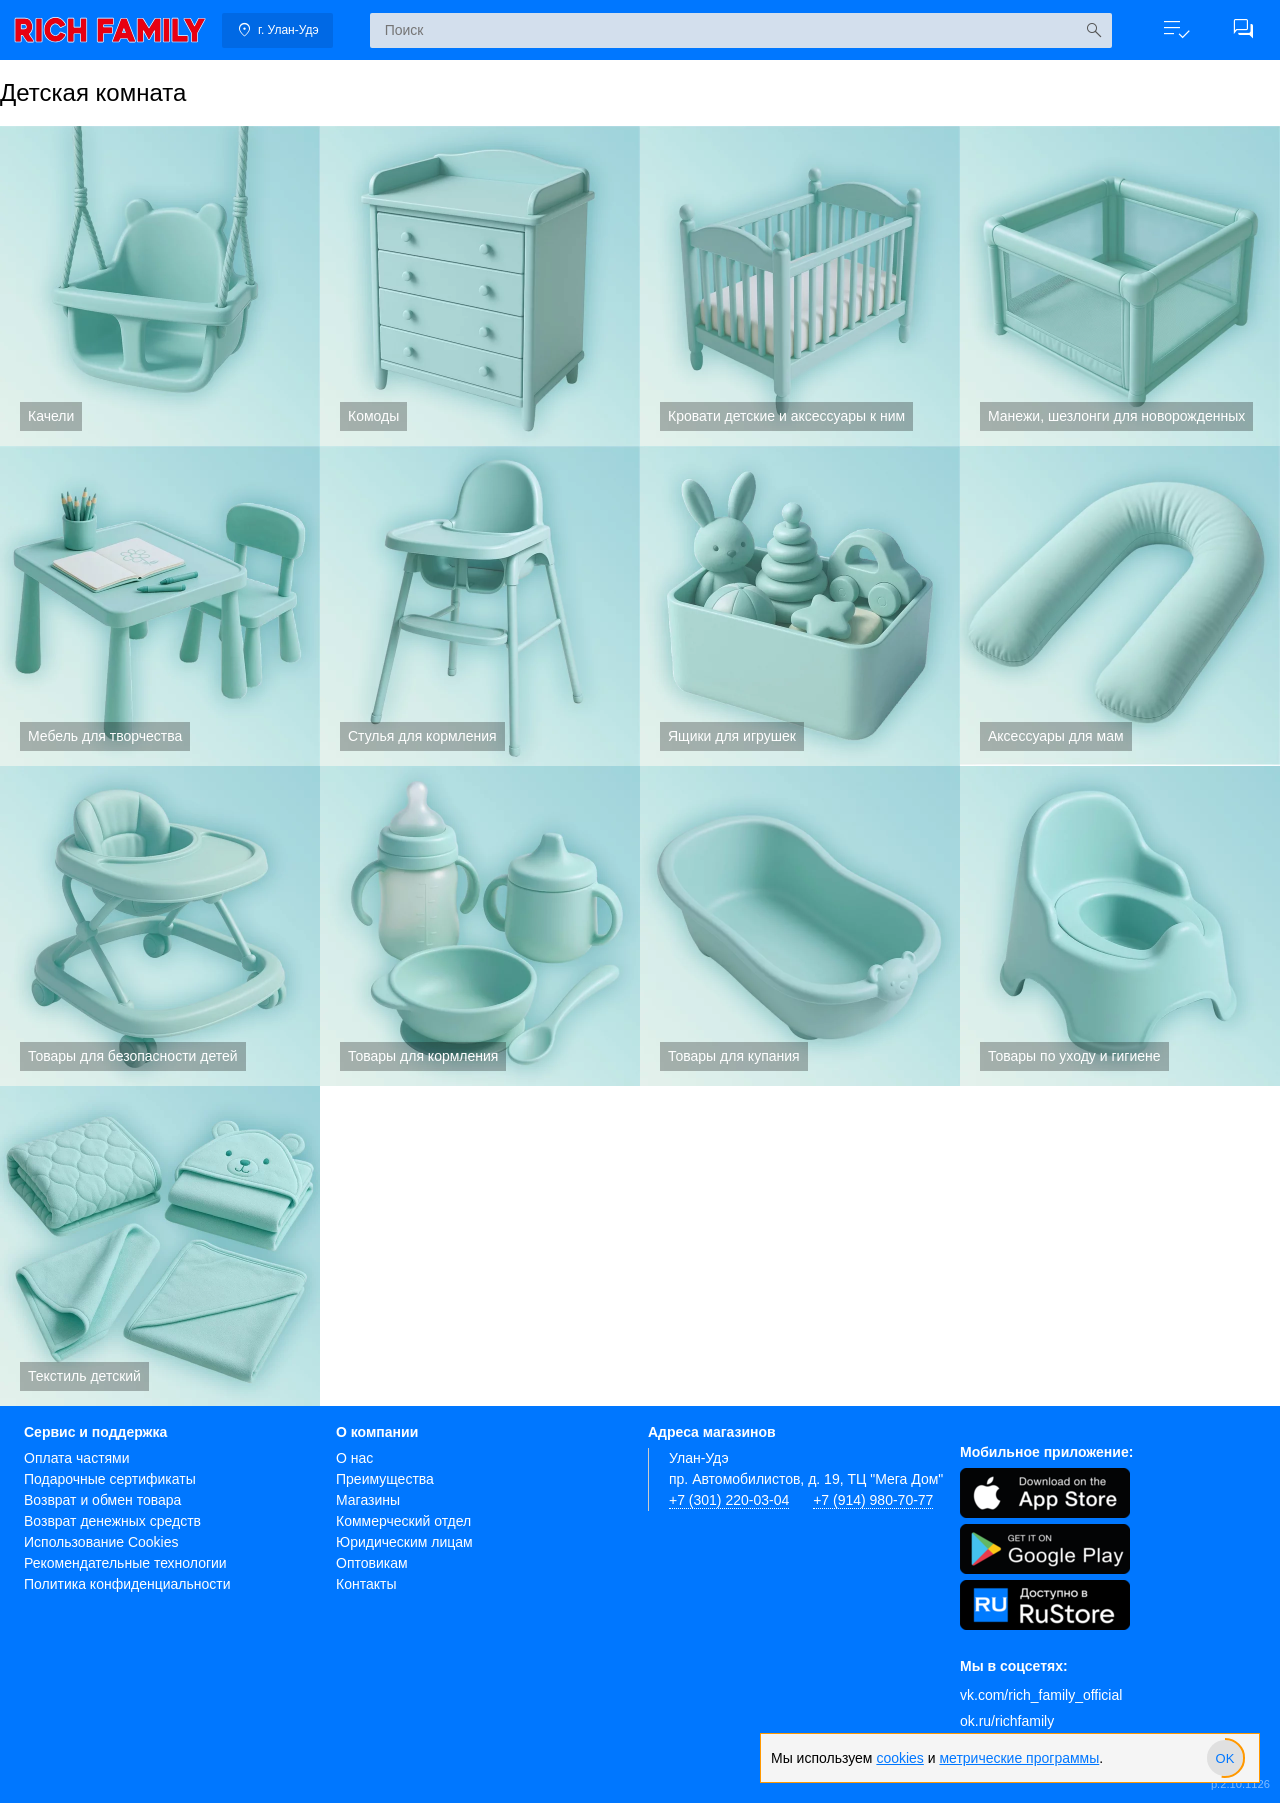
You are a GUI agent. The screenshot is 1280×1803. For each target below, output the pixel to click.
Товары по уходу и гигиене (1120, 926)
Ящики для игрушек (800, 606)
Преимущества (385, 1479)
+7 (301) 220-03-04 (729, 1500)
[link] (110, 30)
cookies (899, 1758)
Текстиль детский (160, 1246)
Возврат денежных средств (112, 1521)
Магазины (368, 1500)
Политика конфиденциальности (127, 1584)
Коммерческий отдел (403, 1521)
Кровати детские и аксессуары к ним (800, 286)
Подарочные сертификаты (110, 1479)
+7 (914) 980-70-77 (873, 1500)
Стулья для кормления (480, 606)
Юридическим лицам (404, 1542)
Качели (160, 286)
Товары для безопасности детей (160, 926)
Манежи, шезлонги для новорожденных (1120, 286)
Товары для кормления (480, 926)
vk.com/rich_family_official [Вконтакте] (1041, 1695)
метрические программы (1019, 1758)
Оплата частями (77, 1458)
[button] (1168, 30)
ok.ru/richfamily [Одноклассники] (1007, 1721)
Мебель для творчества (160, 606)
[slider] (1225, 1758)
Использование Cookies (101, 1542)
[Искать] (1083, 30)
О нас (354, 1458)
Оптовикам (372, 1563)
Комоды (480, 286)
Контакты (366, 1584)
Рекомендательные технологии (125, 1563)
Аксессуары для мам (1120, 606)
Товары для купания (800, 926)
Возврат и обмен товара (102, 1500)
